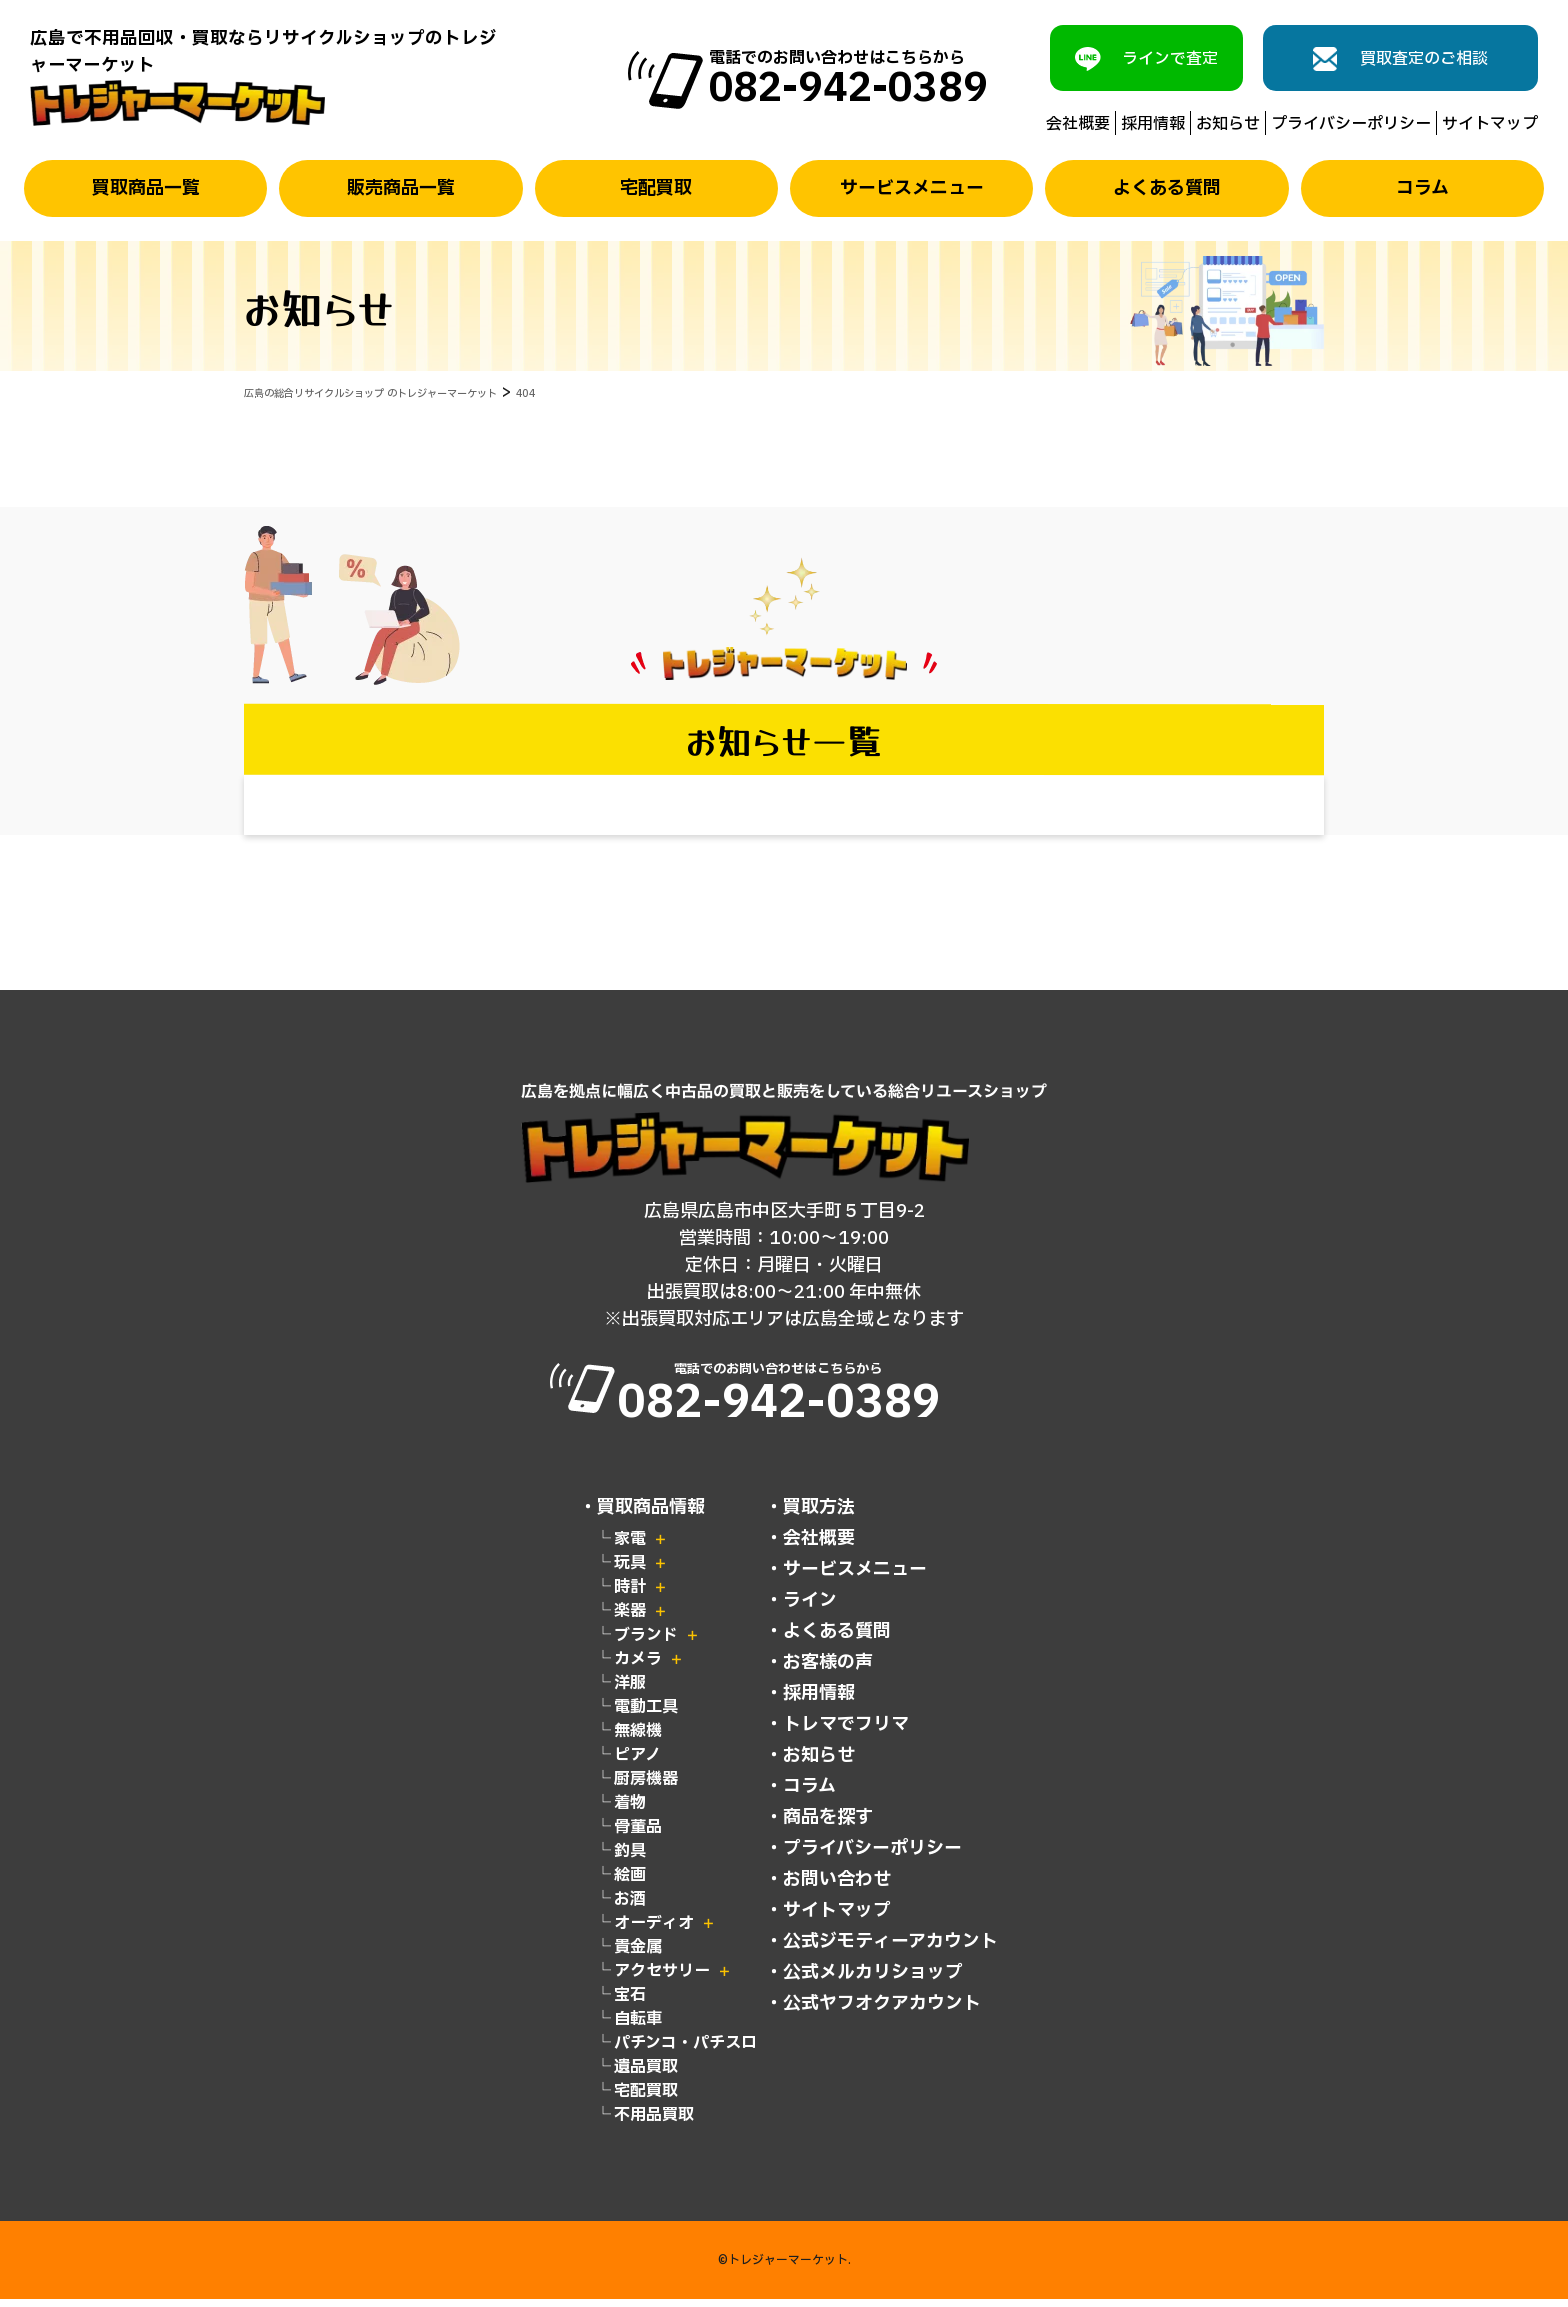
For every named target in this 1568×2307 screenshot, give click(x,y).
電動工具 (646, 1715)
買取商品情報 (651, 1515)
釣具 (630, 1859)
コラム (1422, 188)
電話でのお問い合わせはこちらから (785, 1398)
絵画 (630, 1883)
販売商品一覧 (401, 188)
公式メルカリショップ (873, 1980)
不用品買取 (654, 2123)
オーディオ (654, 1931)
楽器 (630, 1619)
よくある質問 (1167, 188)
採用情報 (1153, 123)
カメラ (638, 1667)
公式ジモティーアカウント (890, 1949)
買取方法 (819, 1515)
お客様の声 (828, 1670)
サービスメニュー (912, 188)
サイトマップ (1490, 123)
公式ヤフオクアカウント (882, 2011)
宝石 (630, 2003)
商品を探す (828, 1825)
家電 (630, 1547)
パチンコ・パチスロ (685, 2051)
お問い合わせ (837, 1887)
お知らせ (1228, 123)
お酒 (630, 1907)
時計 (630, 1595)
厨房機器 (646, 1787)
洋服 (630, 1691)
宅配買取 (656, 188)
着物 (630, 1811)
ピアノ (637, 1763)
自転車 (638, 2027)
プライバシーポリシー (1351, 123)
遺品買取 (646, 2075)
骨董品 (638, 1835)
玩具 (630, 1571)
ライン (810, 1608)
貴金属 (638, 1955)
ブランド (646, 1643)
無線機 (638, 1739)
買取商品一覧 (146, 188)
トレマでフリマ (846, 1732)
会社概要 (1078, 123)
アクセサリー (662, 1979)
